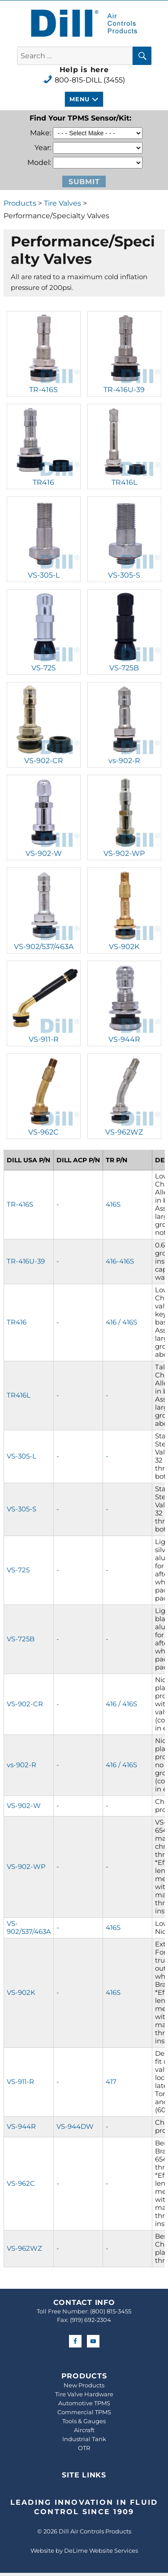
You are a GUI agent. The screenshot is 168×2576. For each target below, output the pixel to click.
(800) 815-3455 (110, 2311)
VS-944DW (75, 2126)
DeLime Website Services (101, 2550)
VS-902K (124, 946)
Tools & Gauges (84, 2421)
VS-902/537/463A (43, 946)
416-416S (120, 1261)
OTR (84, 2447)
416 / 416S (121, 1322)
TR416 (43, 482)
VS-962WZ (124, 1132)
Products (20, 203)
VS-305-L (44, 575)
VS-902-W (44, 853)
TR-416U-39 (124, 389)
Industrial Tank (84, 2438)
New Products (84, 2385)
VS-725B (124, 668)
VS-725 (43, 668)
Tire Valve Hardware (84, 2394)
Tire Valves (62, 203)
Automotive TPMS (84, 2403)
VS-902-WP (124, 853)
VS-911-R (44, 1039)
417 (111, 2081)
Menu (79, 99)
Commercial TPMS (84, 2412)
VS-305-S (124, 575)
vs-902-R (124, 760)
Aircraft (84, 2430)
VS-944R (124, 1039)
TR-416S (43, 389)
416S (113, 1204)
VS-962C (43, 1132)
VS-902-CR (43, 760)
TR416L (124, 482)
